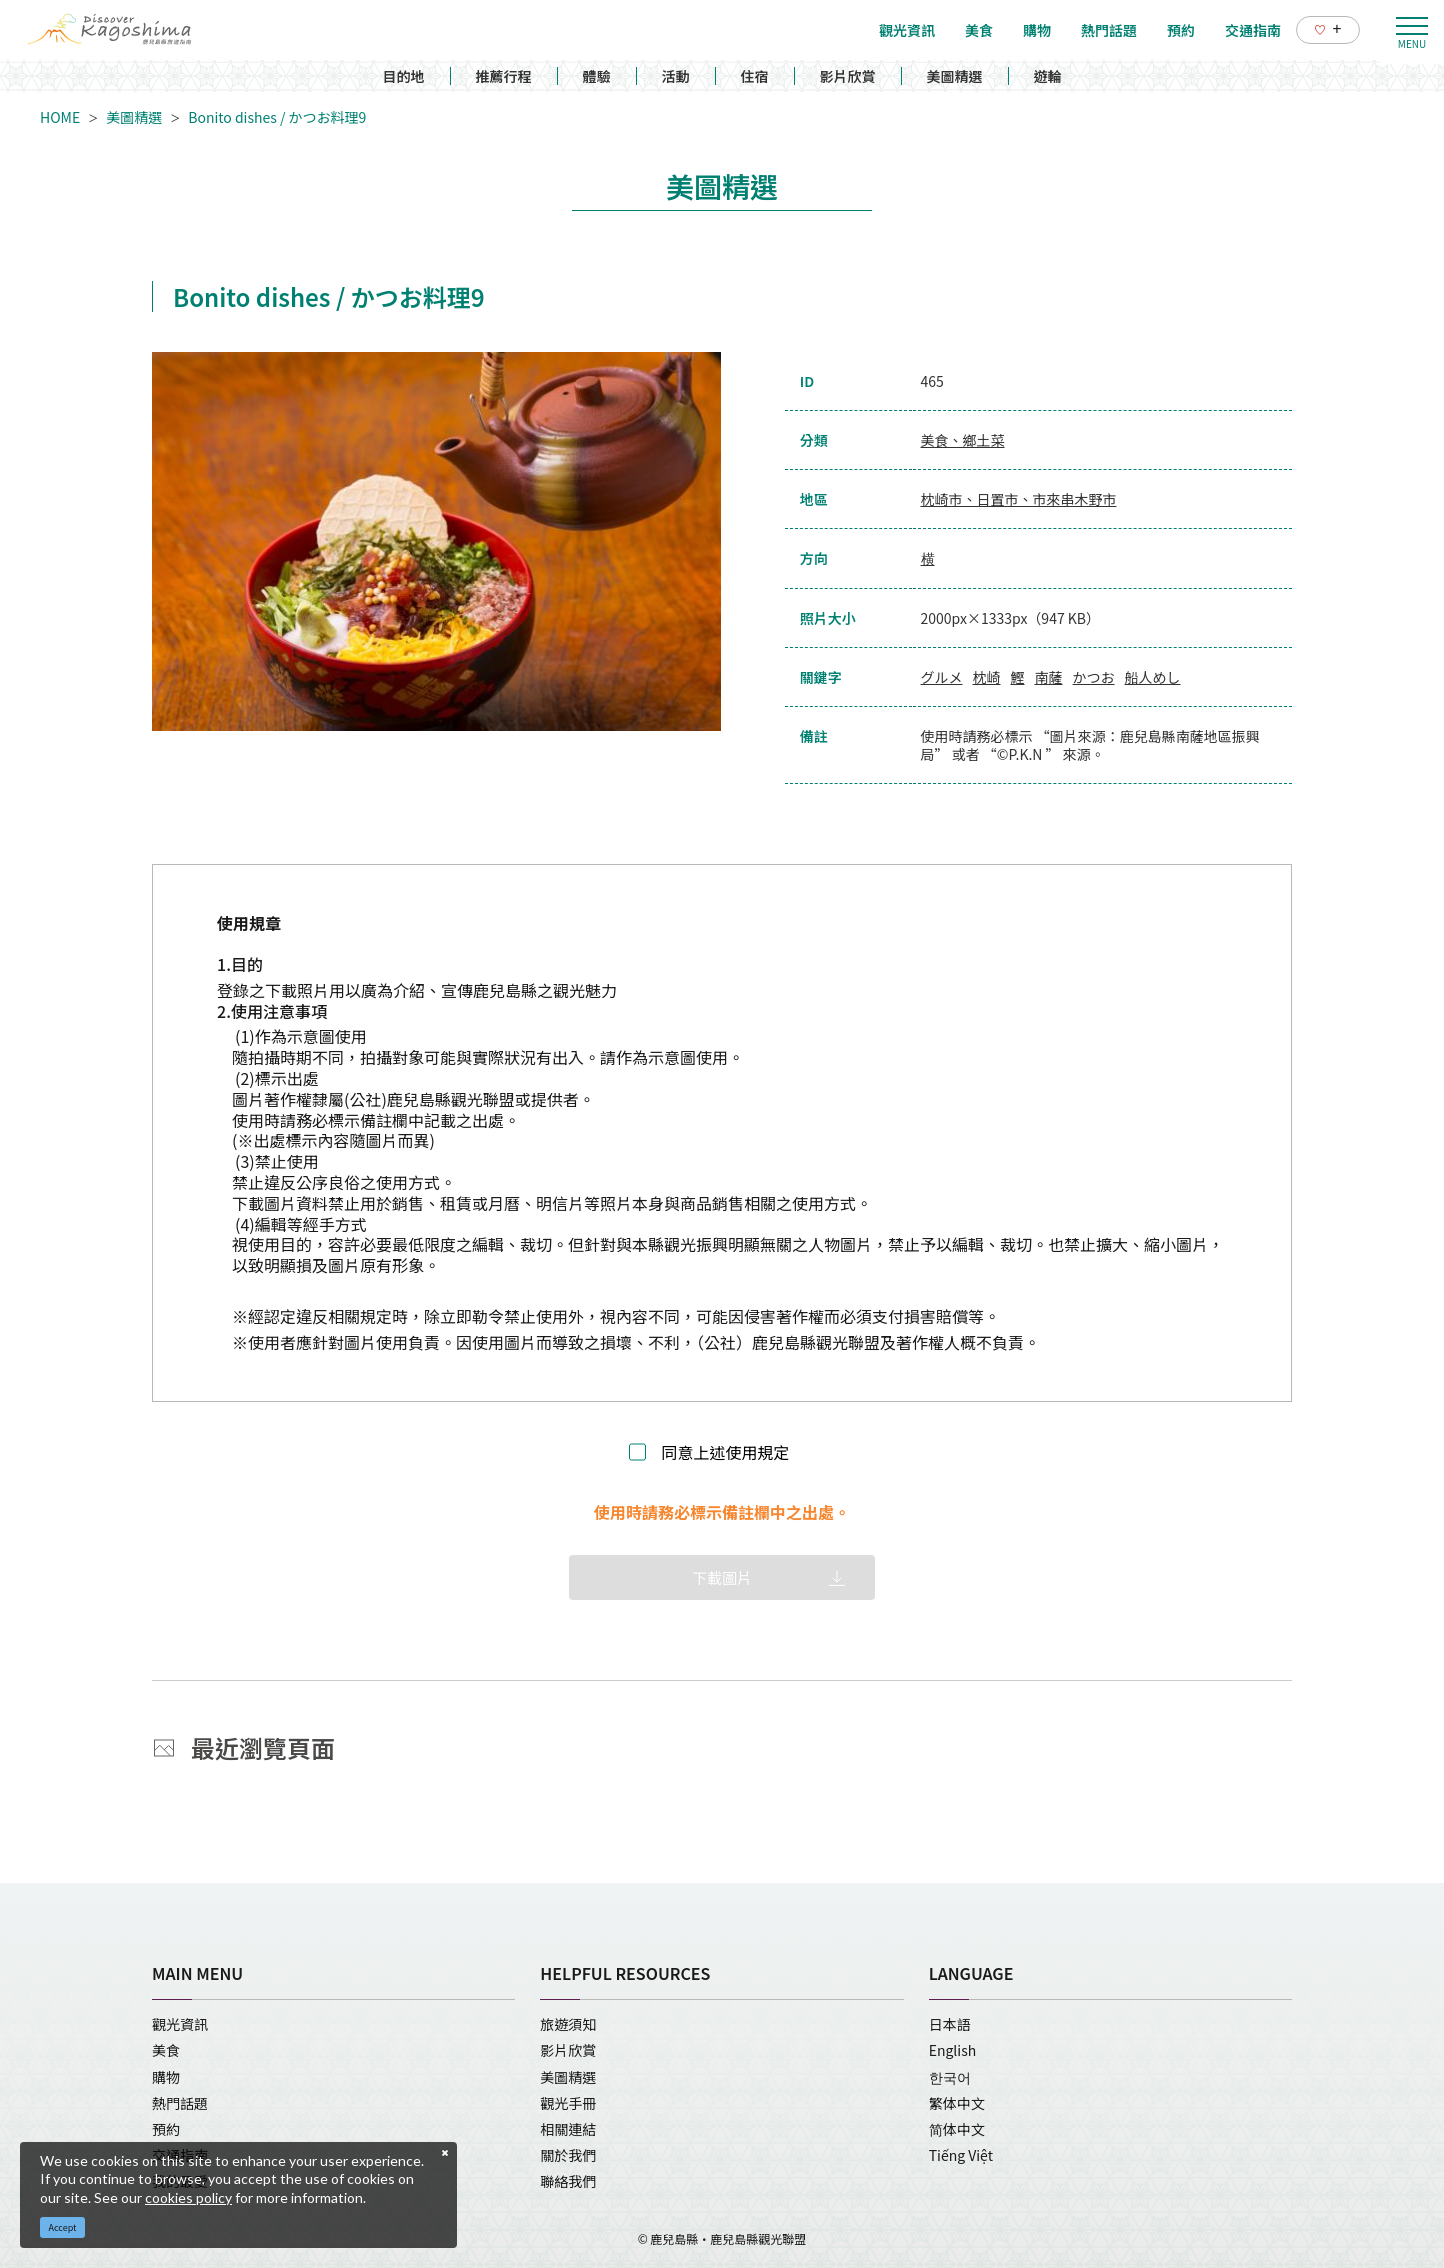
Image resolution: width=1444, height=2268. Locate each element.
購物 (166, 2077)
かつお (1094, 677)
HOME (60, 117)
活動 (676, 76)
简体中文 (957, 2129)
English (953, 2050)
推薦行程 (504, 76)
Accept (63, 2227)
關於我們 (568, 2155)
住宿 (755, 76)
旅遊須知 (568, 2024)
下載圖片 (722, 1577)
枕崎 (987, 677)
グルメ (942, 677)
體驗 (597, 76)
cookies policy (188, 2197)
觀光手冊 (568, 2103)
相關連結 (568, 2129)
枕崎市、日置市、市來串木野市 (1019, 499)
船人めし (1153, 677)
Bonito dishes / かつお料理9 (277, 117)
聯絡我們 (568, 2181)
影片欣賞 (848, 76)
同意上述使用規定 (725, 1452)
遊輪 (1048, 76)
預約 (166, 2129)
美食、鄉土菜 (963, 440)
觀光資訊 (180, 2024)
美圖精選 (955, 76)
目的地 (404, 76)
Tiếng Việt (961, 2155)
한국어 (950, 2077)
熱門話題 (180, 2103)
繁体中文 (957, 2103)
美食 (166, 2050)
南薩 (1049, 677)
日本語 (950, 2024)
